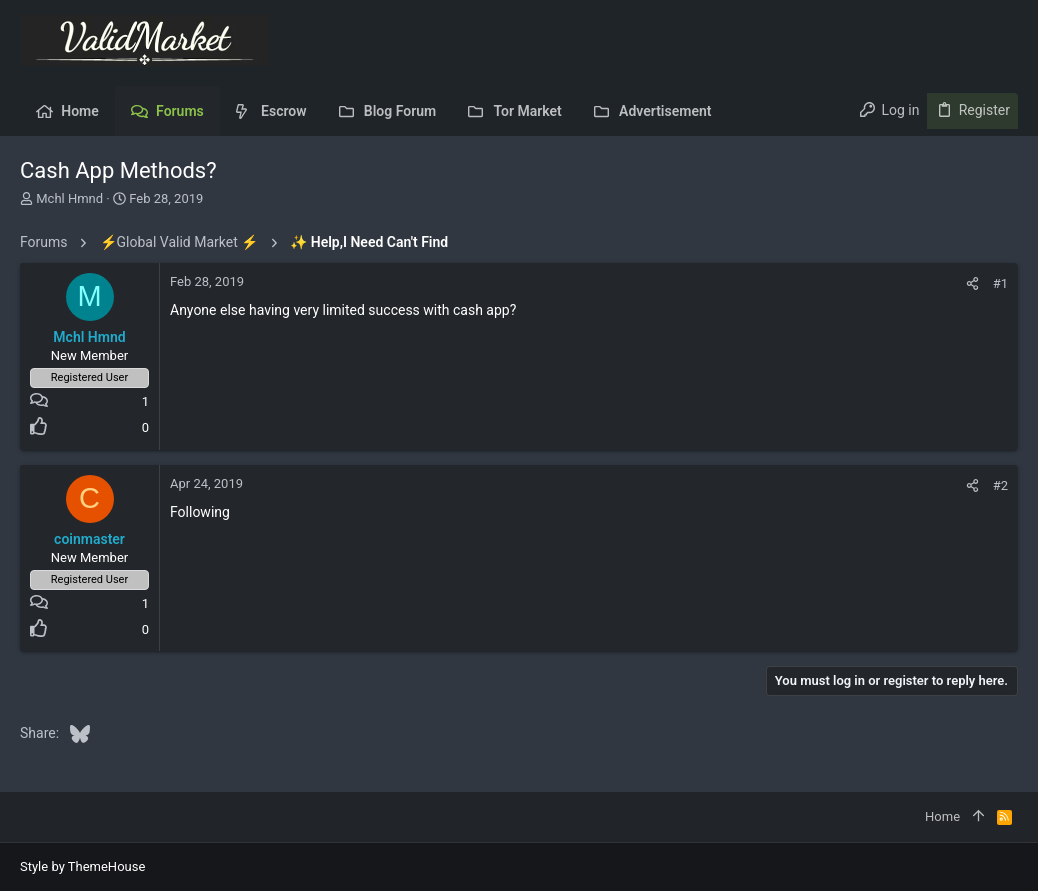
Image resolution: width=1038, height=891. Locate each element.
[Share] (972, 283)
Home (942, 816)
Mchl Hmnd (69, 198)
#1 (1000, 283)
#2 (1000, 485)
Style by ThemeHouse (82, 866)
